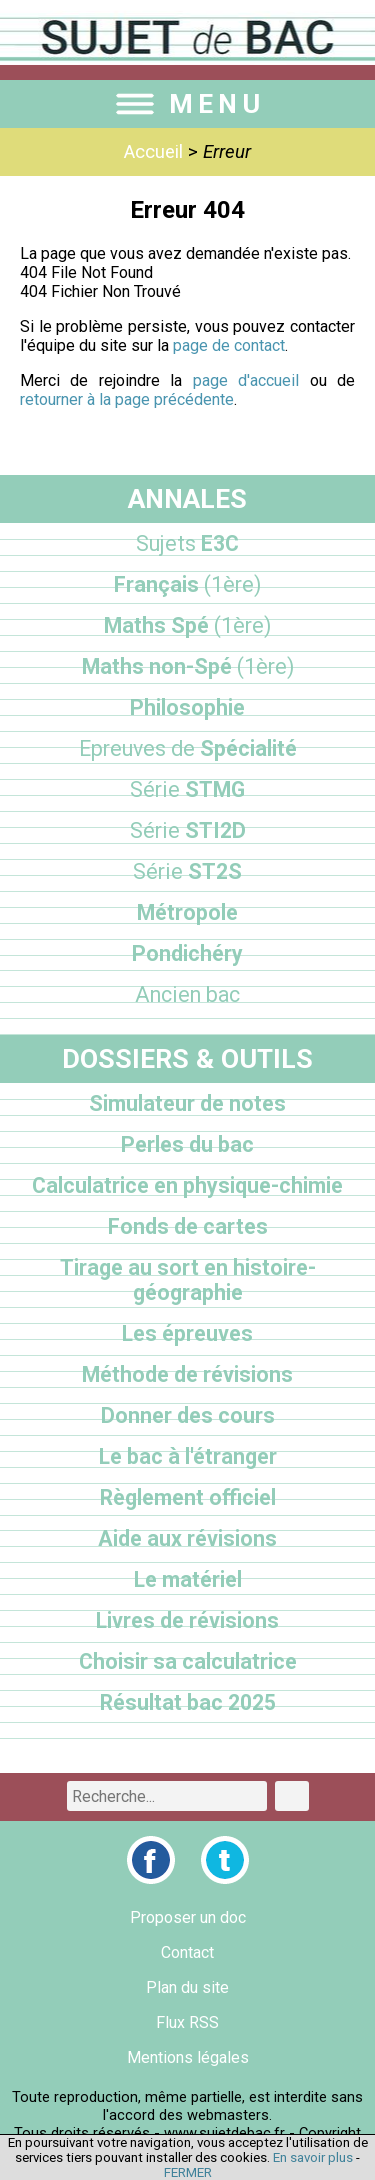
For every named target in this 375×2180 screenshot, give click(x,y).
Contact (187, 1952)
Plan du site (187, 1987)
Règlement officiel (188, 1497)
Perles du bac (187, 1144)
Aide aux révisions (187, 1538)
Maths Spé (187, 625)
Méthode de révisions (187, 1374)
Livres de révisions (187, 1620)
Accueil (153, 152)
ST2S (187, 871)
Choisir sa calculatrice (188, 1661)
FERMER (188, 2172)
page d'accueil (246, 380)
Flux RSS (187, 2022)
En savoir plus (313, 2157)
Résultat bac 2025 (188, 1702)
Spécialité (188, 748)
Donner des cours (188, 1415)
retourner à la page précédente (127, 399)
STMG (187, 789)
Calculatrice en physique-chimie (187, 1185)
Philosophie (187, 707)
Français (187, 584)
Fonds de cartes (188, 1226)
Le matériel (188, 1579)
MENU (188, 104)
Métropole (187, 912)
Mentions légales (188, 2057)
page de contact (229, 345)
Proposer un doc (188, 1917)
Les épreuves (187, 1333)
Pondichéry (187, 953)
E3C (187, 543)
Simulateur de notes (187, 1103)
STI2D (188, 830)
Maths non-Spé (188, 666)
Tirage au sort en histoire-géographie (188, 1280)
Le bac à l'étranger (188, 1456)
